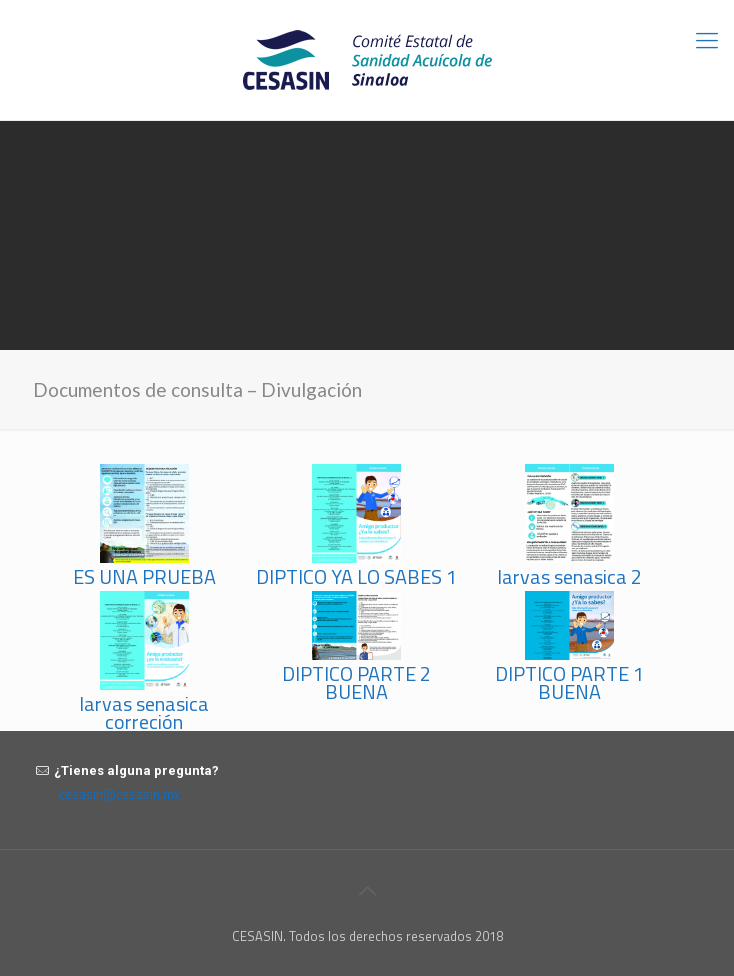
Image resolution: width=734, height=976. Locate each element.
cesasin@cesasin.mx (119, 794)
